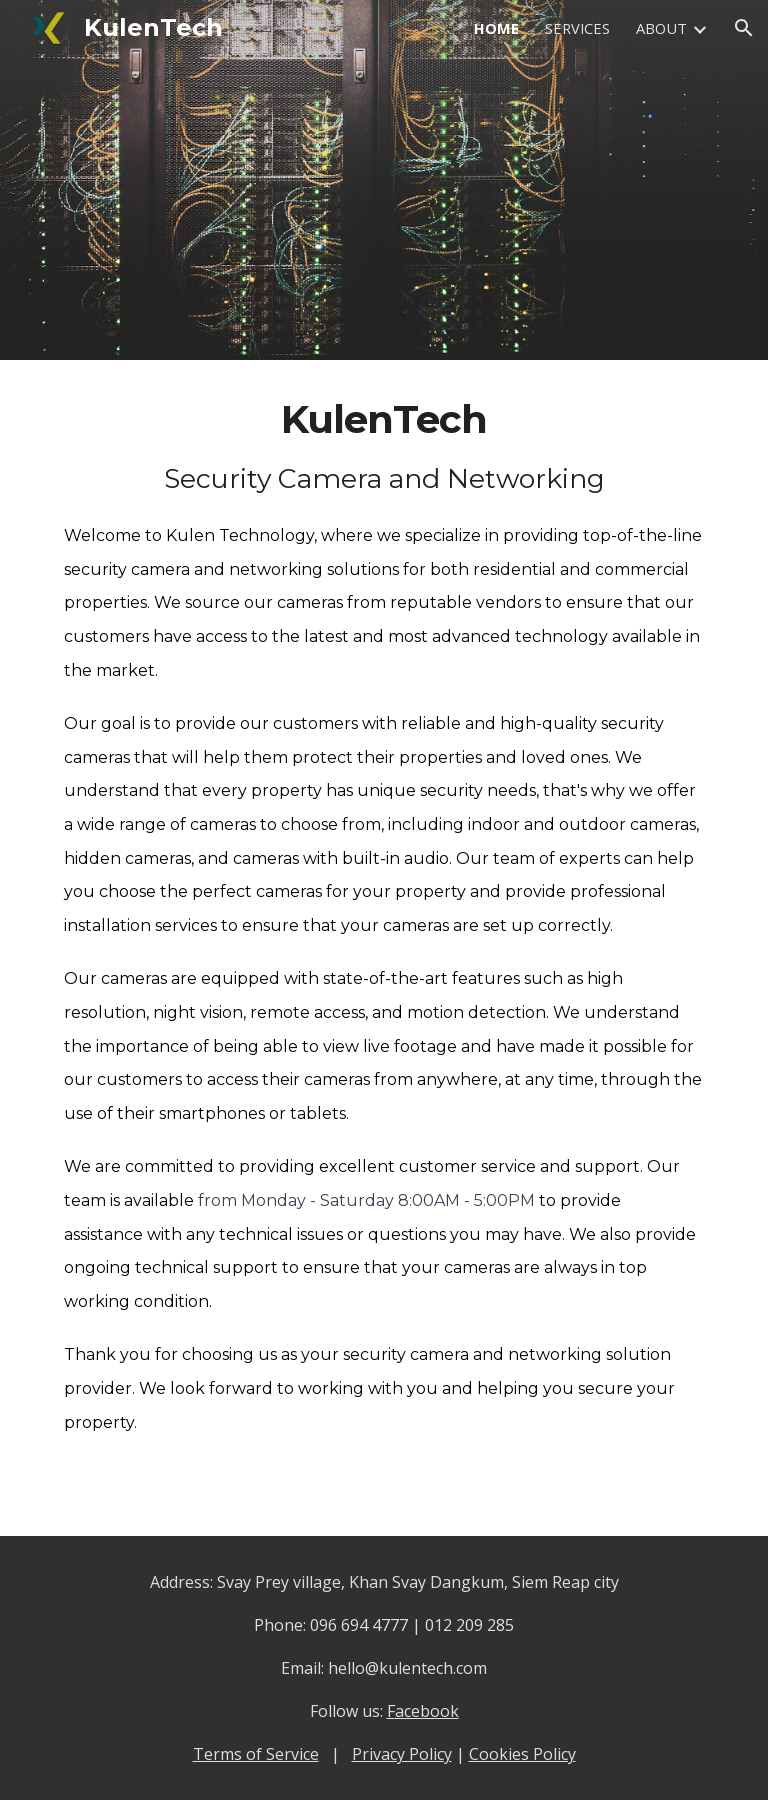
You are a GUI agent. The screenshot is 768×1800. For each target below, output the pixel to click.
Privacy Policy (402, 1754)
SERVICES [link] (577, 28)
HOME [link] (496, 28)
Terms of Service (256, 1754)
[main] (383, 948)
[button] (744, 28)
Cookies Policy (522, 1754)
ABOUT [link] (661, 28)
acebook (427, 1711)
